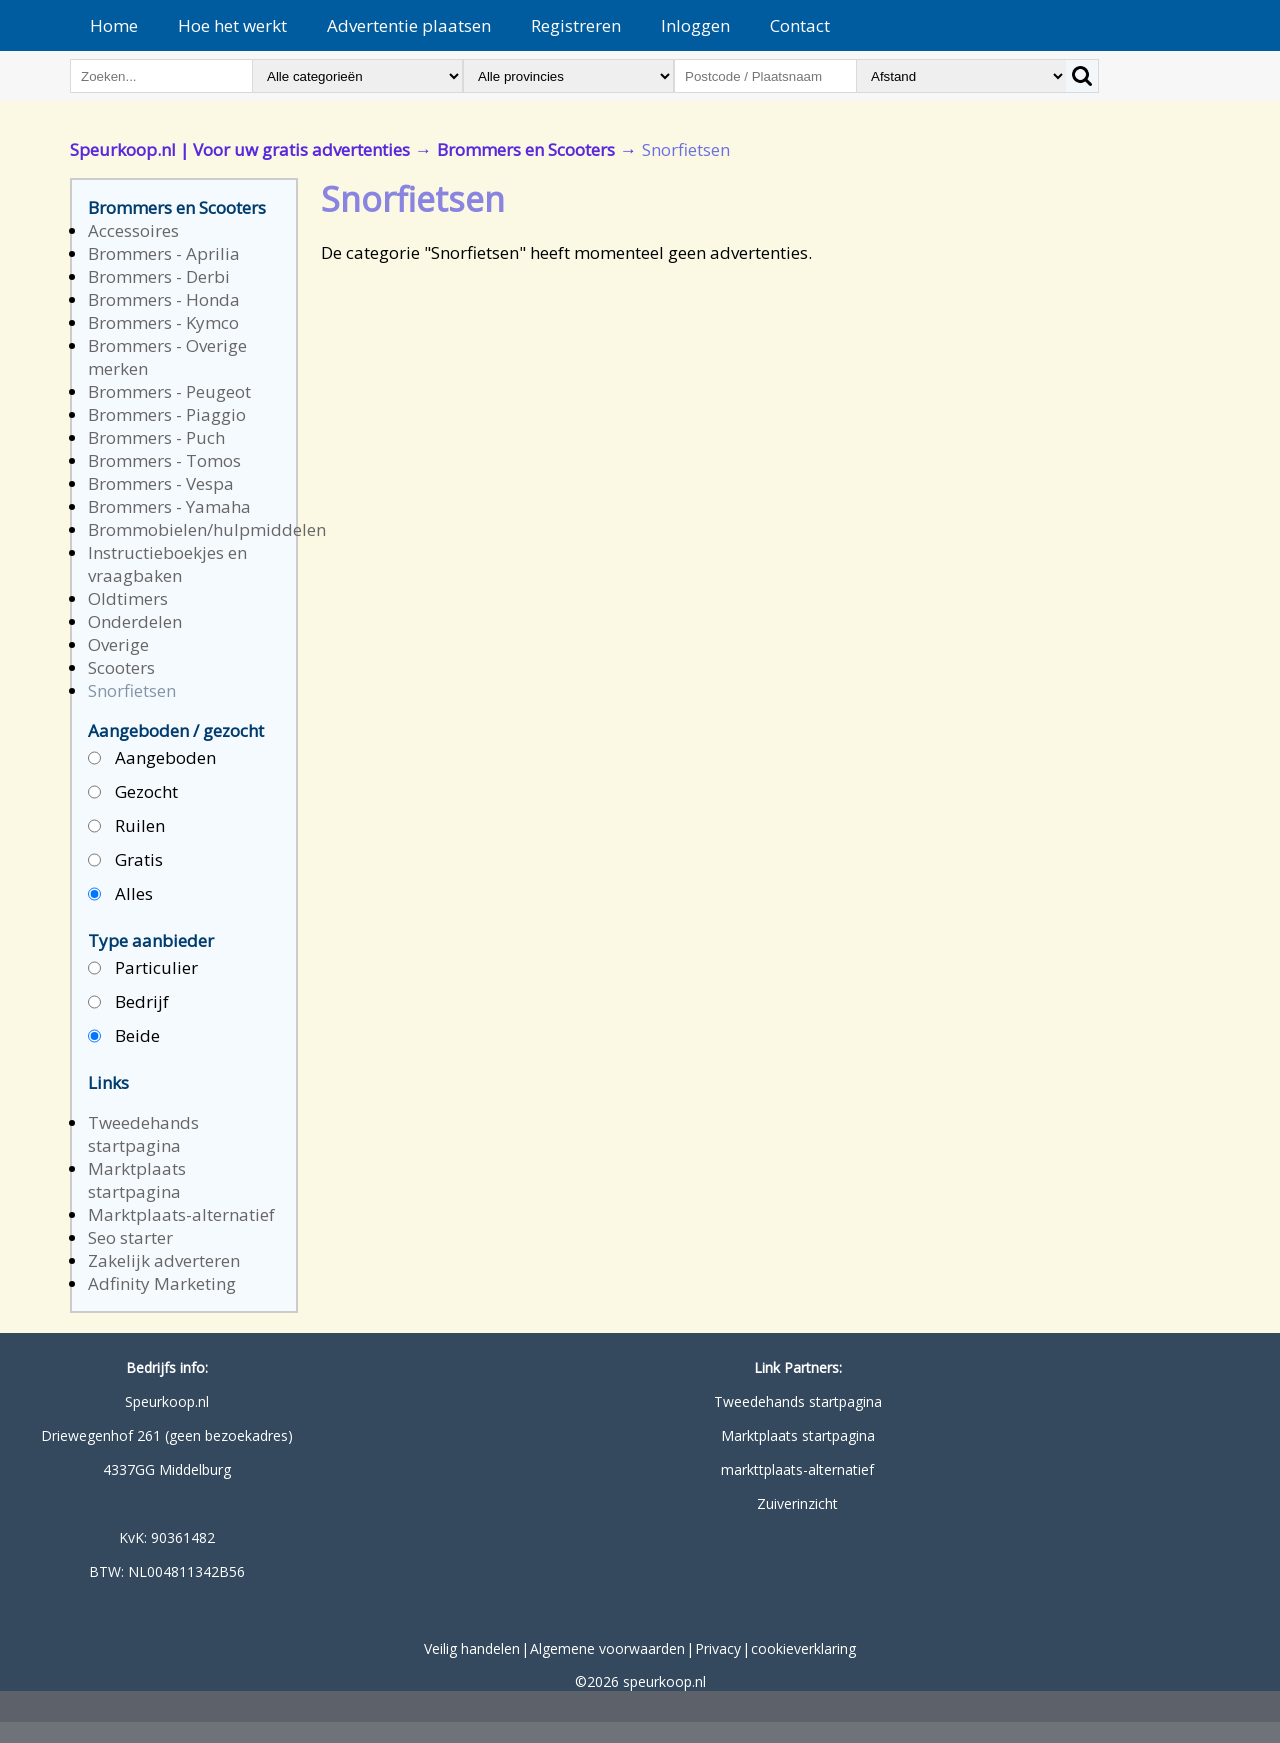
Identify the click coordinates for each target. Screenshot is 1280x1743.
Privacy (718, 1648)
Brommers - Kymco (163, 322)
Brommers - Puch (156, 437)
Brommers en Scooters (526, 149)
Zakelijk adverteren (164, 1260)
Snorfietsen (132, 690)
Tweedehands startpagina (143, 1134)
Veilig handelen (472, 1648)
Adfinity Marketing (162, 1283)
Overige (118, 644)
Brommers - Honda (164, 299)
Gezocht (133, 792)
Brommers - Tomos (164, 460)
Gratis (125, 860)
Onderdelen (135, 621)
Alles (120, 894)
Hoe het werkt (232, 25)
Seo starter (130, 1237)
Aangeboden (152, 758)
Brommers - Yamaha (169, 506)
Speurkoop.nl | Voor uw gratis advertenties (240, 149)
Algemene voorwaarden (607, 1648)
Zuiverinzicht (797, 1503)
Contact (800, 25)
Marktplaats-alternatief (181, 1214)
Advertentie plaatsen (409, 25)
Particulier (143, 968)
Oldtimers (128, 598)
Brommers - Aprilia (164, 253)
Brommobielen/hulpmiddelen (207, 529)
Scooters (121, 667)
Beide (124, 1036)
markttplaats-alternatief (797, 1469)
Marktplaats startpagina (137, 1180)
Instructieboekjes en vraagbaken (167, 564)
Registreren (576, 25)
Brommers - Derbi (159, 276)
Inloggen (695, 25)
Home (114, 25)
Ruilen (126, 826)
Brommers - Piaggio (167, 414)
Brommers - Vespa (161, 483)
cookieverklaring (803, 1648)
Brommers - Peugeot (169, 391)
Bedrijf (128, 1002)
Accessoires (133, 230)
